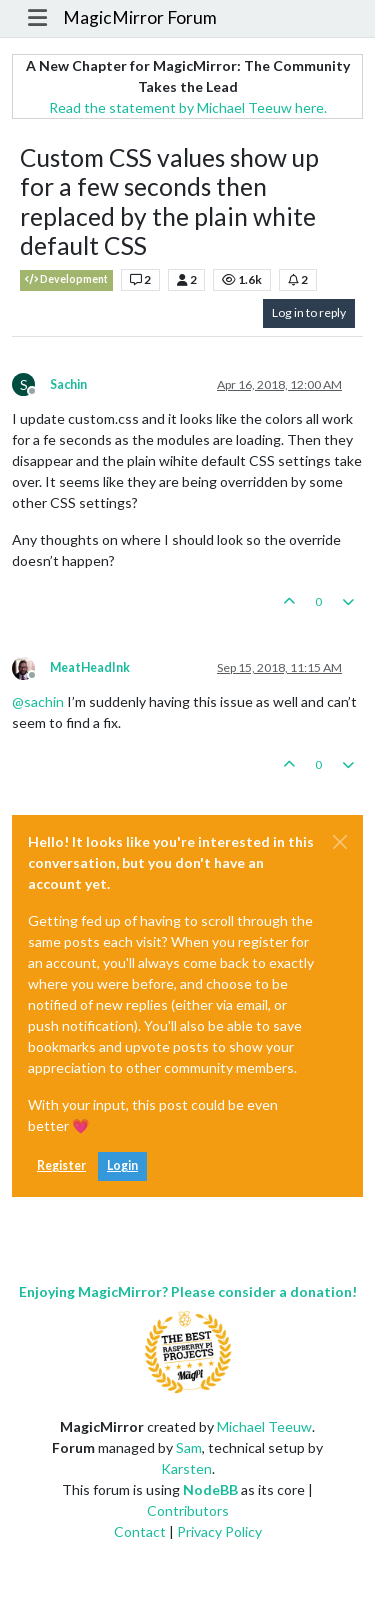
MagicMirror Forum (140, 17)
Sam (189, 1447)
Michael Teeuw (264, 1426)
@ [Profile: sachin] (38, 701)
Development (66, 279)
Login (122, 1165)
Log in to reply (309, 312)
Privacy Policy (219, 1531)
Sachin (68, 384)
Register (61, 1165)
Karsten (186, 1468)
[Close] (340, 842)
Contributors (188, 1510)
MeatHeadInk (90, 667)
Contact (140, 1531)
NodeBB (210, 1489)
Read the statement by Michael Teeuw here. (188, 107)
